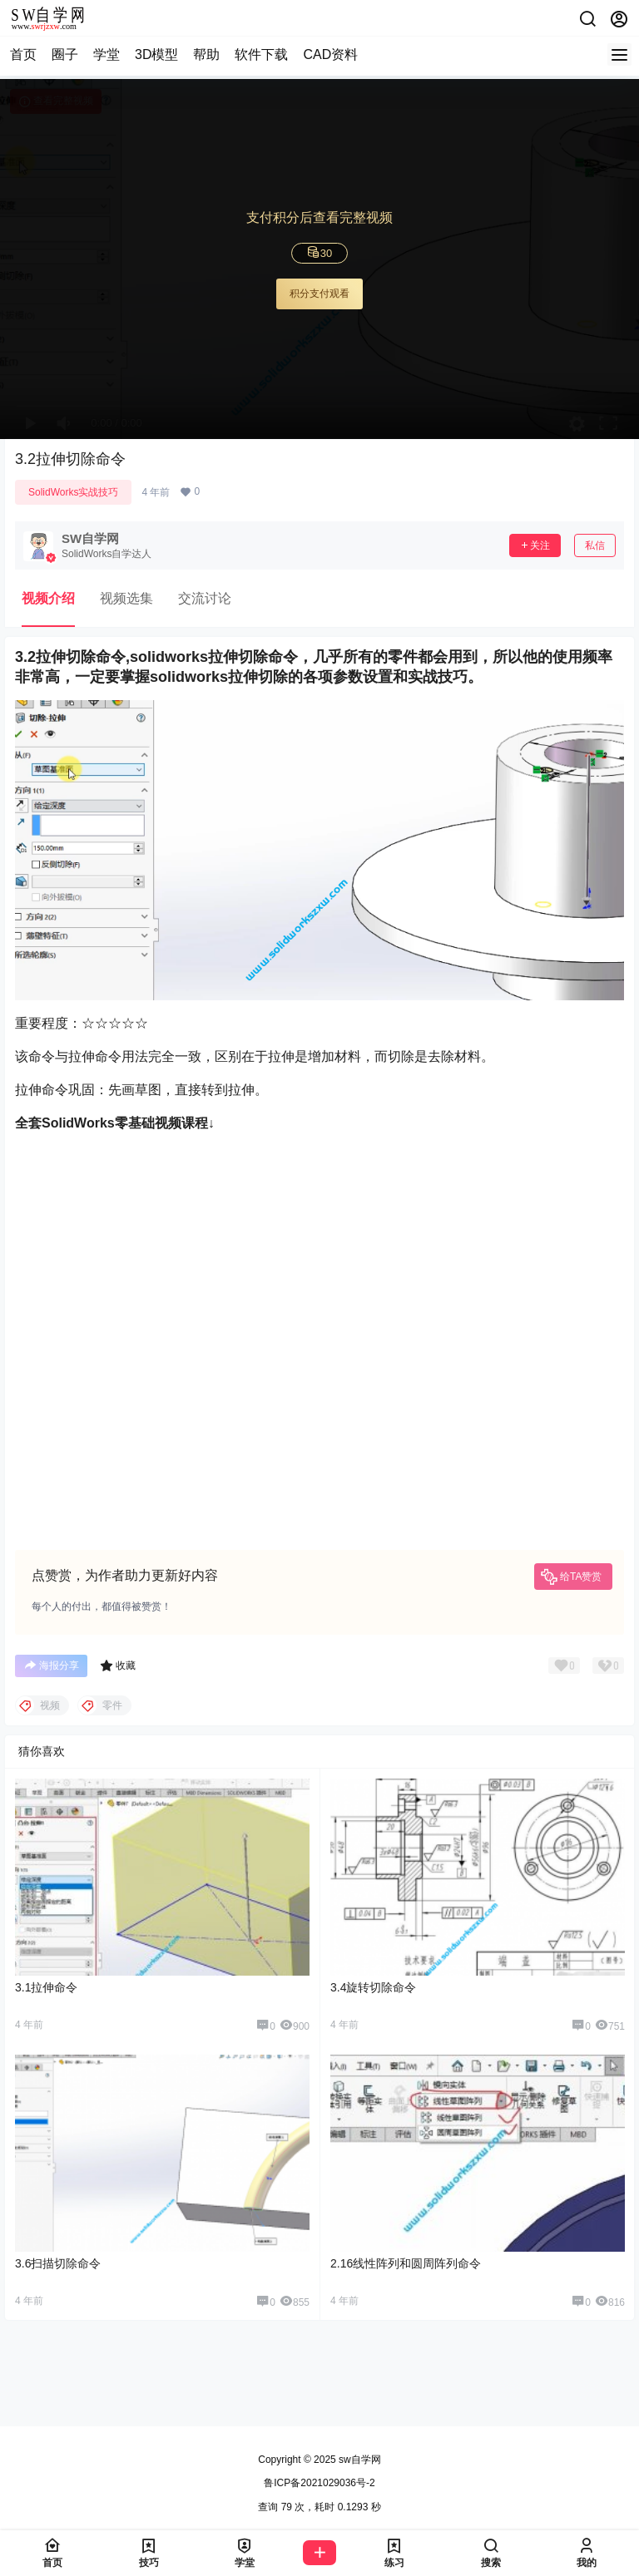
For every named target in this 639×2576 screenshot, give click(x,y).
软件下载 (261, 54)
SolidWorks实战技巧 (73, 492)
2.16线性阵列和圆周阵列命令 (405, 2263)
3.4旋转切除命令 (373, 1987)
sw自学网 (358, 2459)
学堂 (106, 54)
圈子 (65, 54)
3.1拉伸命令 (46, 1987)
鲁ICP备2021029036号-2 (319, 2483)
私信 (595, 545)
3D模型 (156, 54)
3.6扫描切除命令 (58, 2263)
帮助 (206, 54)
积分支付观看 (319, 293)
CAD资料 (330, 54)
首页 (23, 54)
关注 (535, 545)
